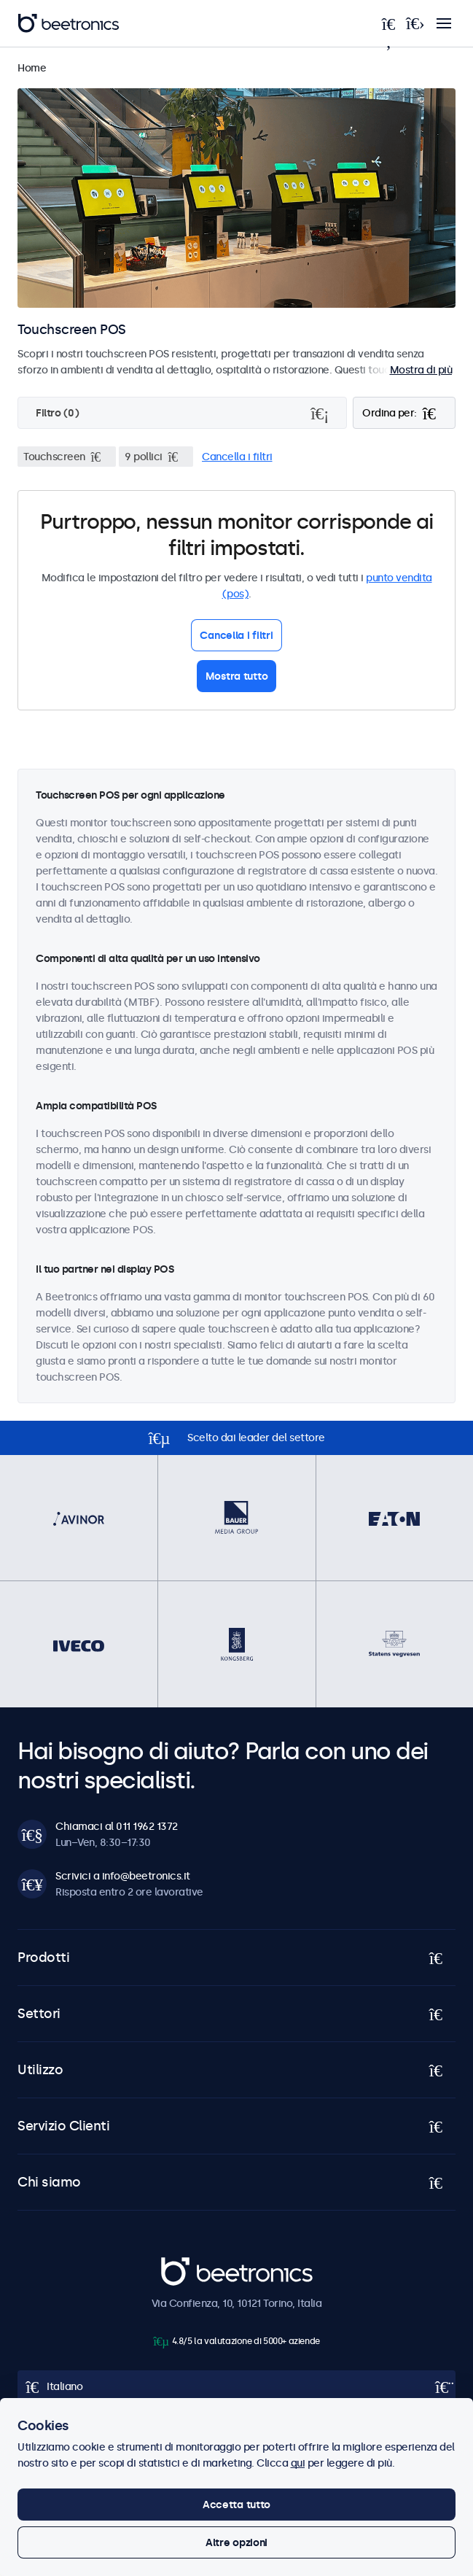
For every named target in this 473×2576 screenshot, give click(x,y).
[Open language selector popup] (236, 2386)
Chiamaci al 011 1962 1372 (116, 1826)
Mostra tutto (237, 676)
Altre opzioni (236, 2542)
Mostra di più (421, 370)
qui (298, 2463)
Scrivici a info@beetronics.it (122, 1876)
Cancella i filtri (237, 456)
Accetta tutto (236, 2504)
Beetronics (187, 2265)
